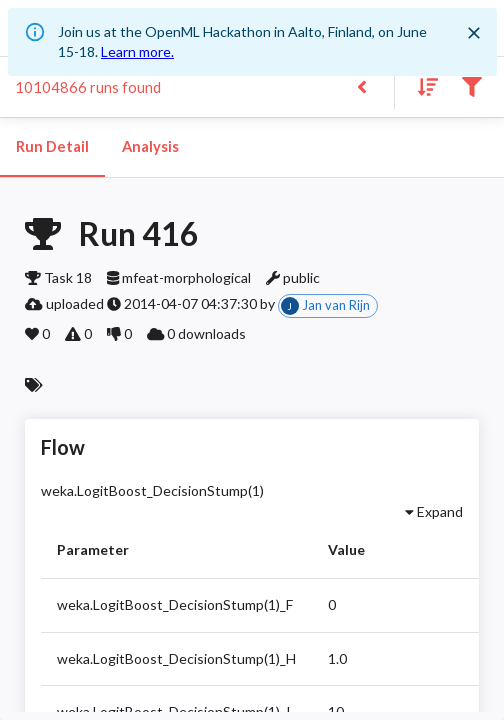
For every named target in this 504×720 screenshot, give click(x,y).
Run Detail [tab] (52, 147)
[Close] (474, 33)
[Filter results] (471, 85)
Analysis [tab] (150, 147)
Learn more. (137, 51)
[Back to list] (361, 85)
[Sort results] (422, 85)
